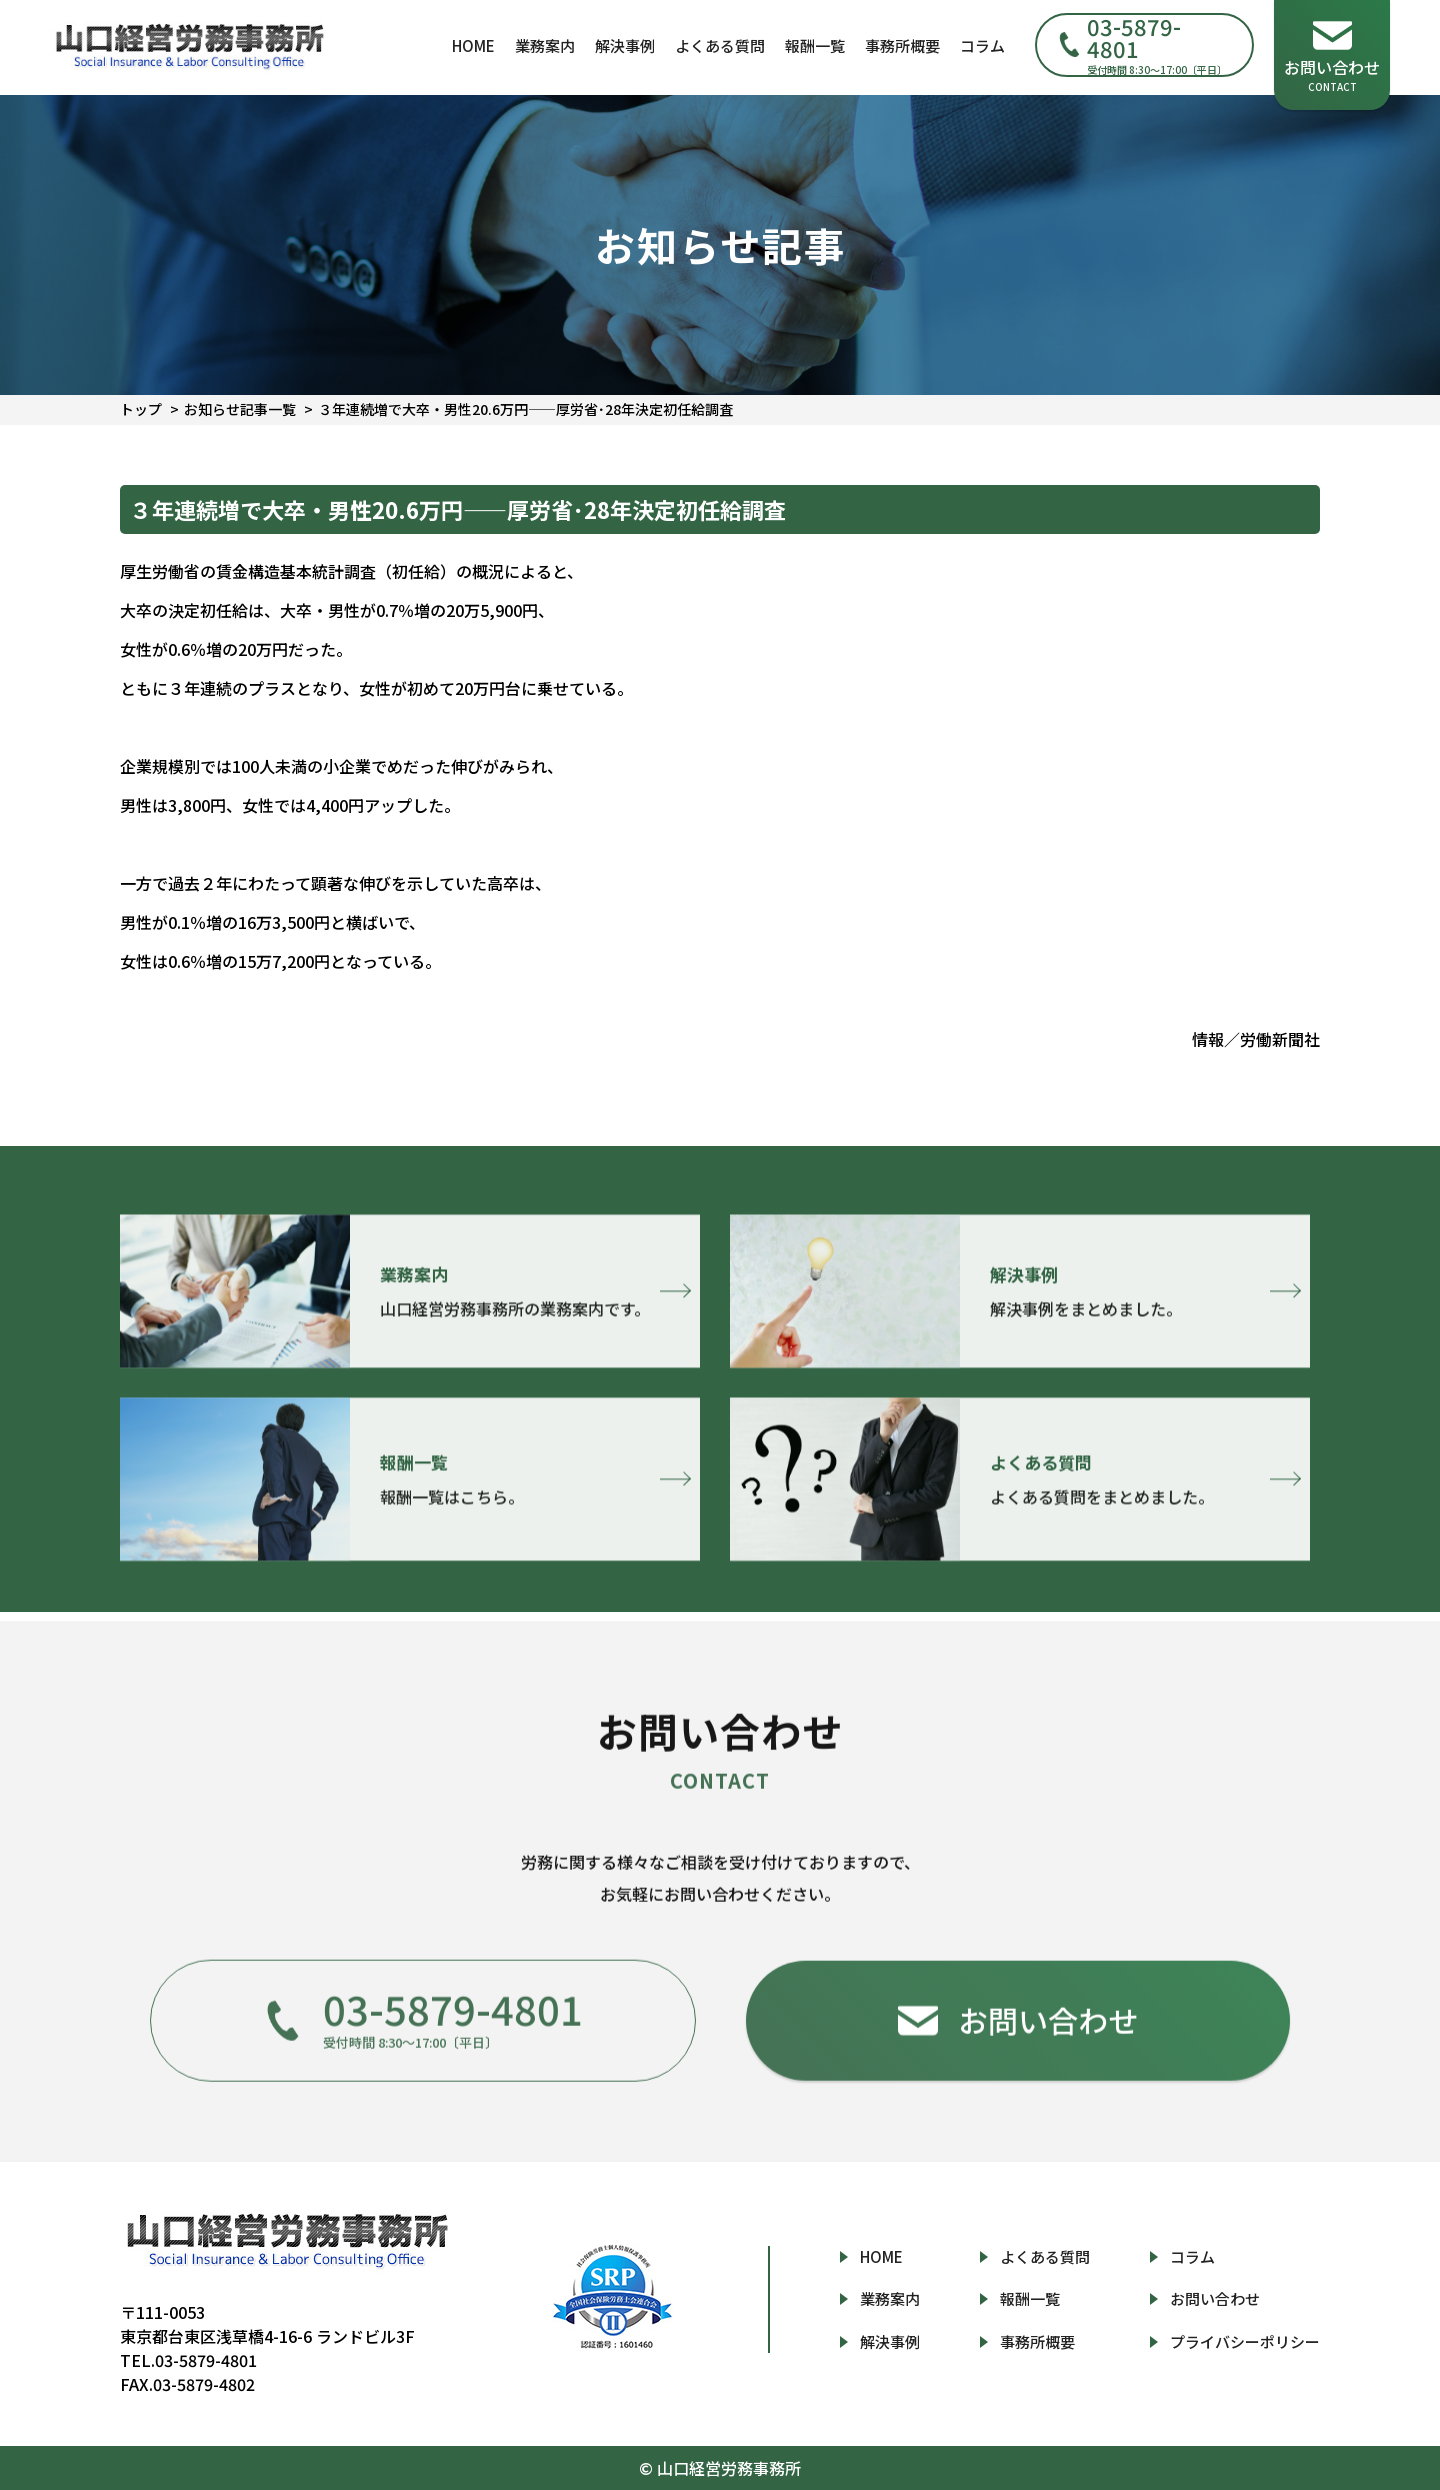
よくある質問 (720, 45)
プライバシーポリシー (1245, 2341)
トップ (141, 409)
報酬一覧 (815, 45)
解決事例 (625, 45)
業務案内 (545, 45)
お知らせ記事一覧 (240, 409)
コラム (982, 45)
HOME (473, 45)
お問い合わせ (1215, 2298)
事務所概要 (902, 45)
